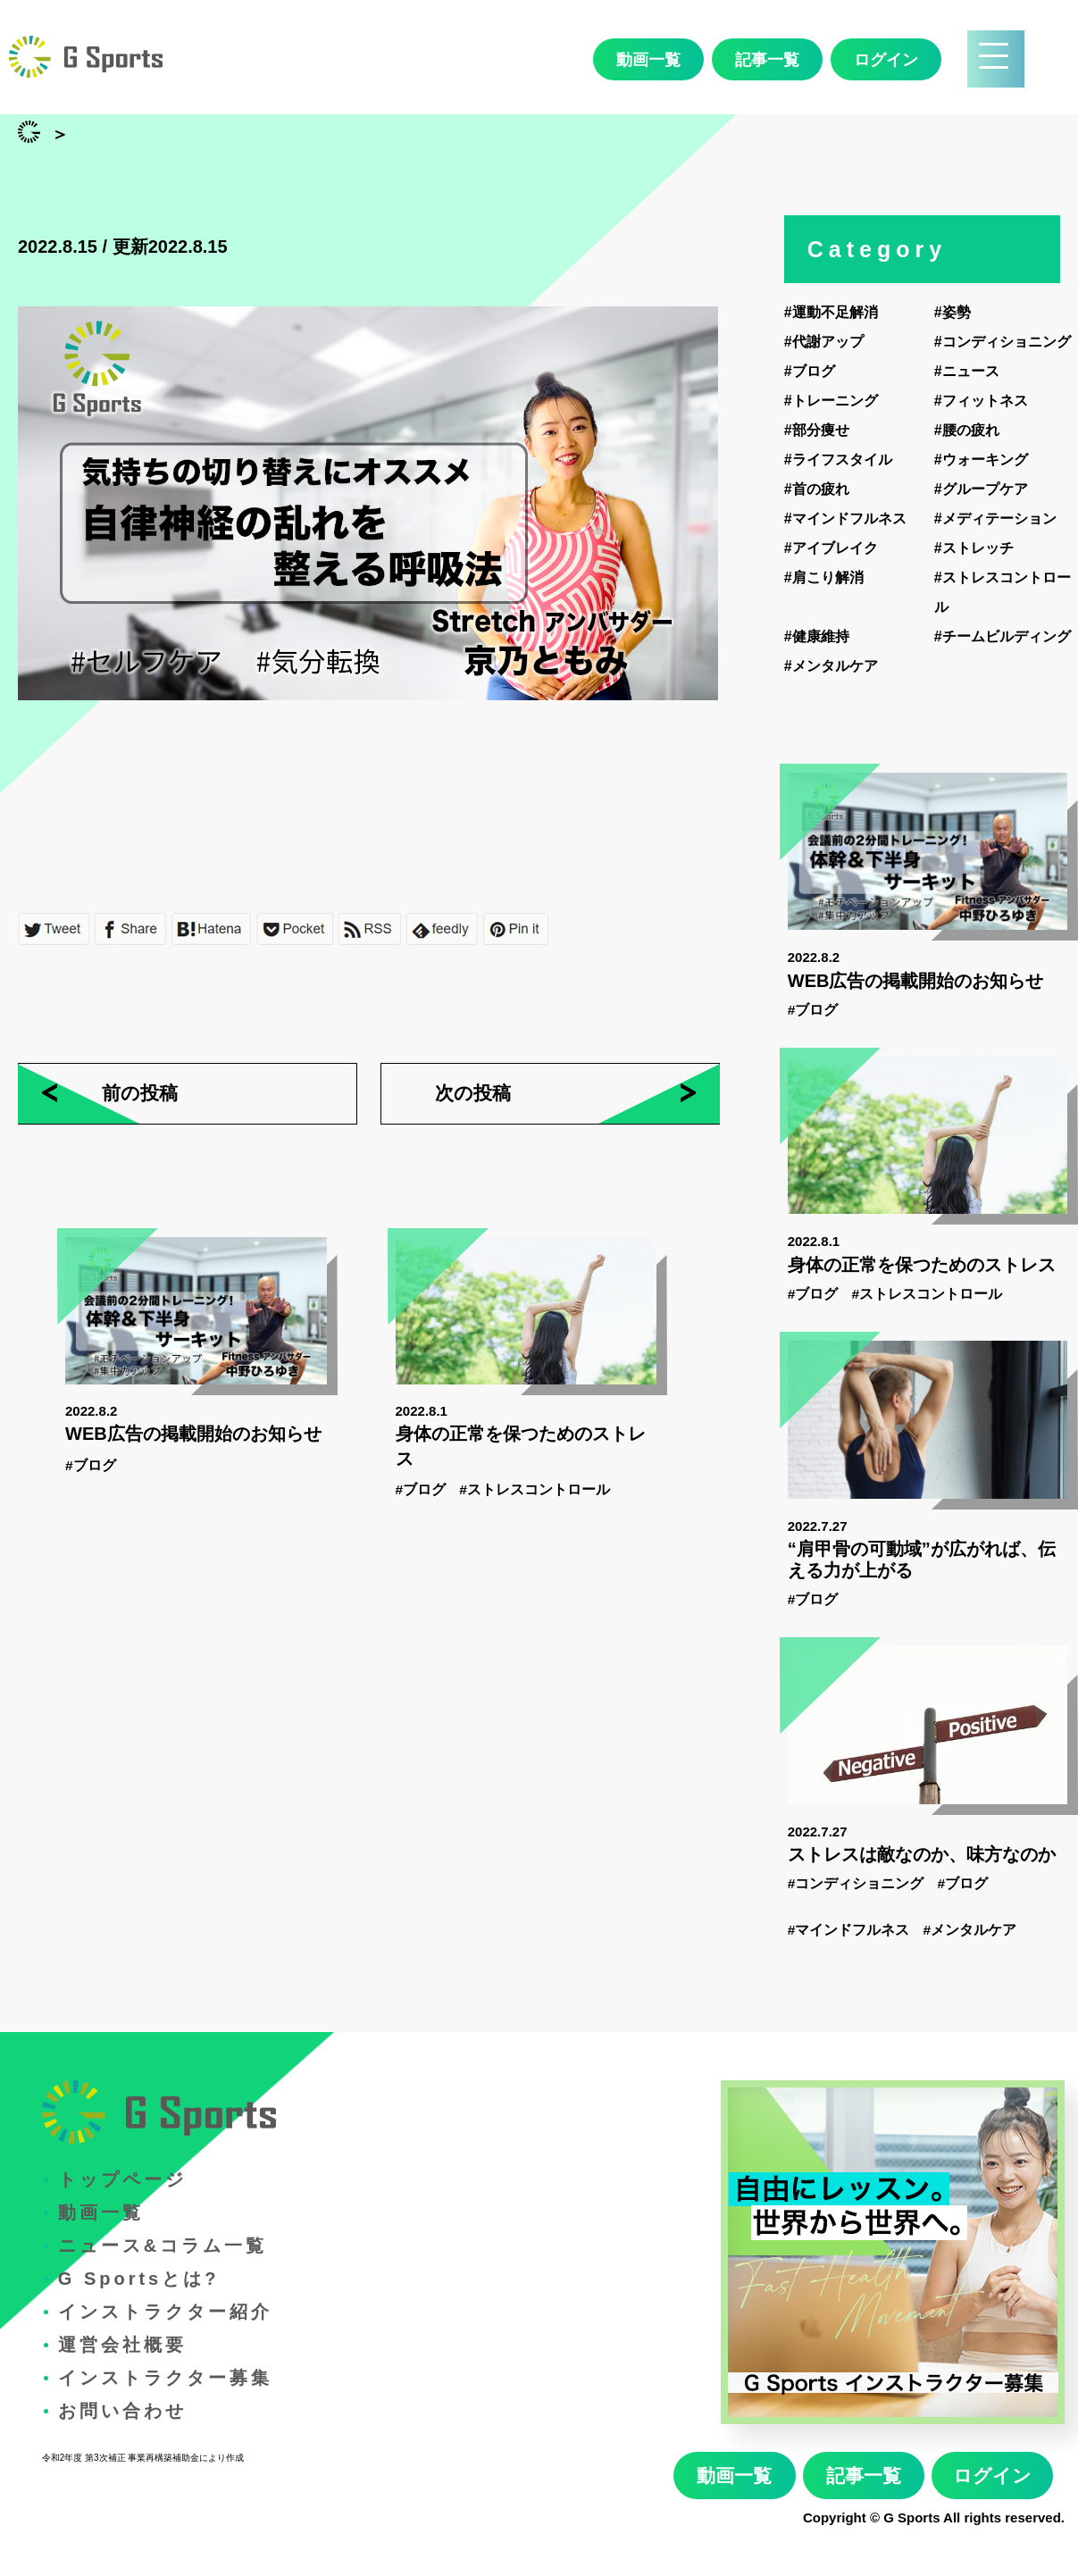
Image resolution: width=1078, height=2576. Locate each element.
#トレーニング (831, 400)
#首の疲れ (816, 489)
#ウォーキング (981, 459)
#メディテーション (995, 518)
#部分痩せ (816, 430)
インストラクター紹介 (165, 2311)
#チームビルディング (1002, 636)
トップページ (122, 2179)
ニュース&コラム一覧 (162, 2245)
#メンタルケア (831, 665)
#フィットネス (981, 400)
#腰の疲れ (966, 430)
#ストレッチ (974, 548)
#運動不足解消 (831, 312)
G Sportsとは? (139, 2278)
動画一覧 (648, 60)
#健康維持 (816, 636)
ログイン (886, 60)
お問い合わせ (122, 2411)
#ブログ (90, 1465)
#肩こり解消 (824, 577)
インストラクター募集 (165, 2378)
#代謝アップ (824, 341)
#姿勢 (952, 312)
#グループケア (981, 489)
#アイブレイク (831, 548)
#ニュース (966, 371)
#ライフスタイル (838, 459)
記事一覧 (767, 60)
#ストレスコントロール (534, 1489)
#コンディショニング (1002, 341)
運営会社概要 (122, 2344)
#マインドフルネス (845, 518)
